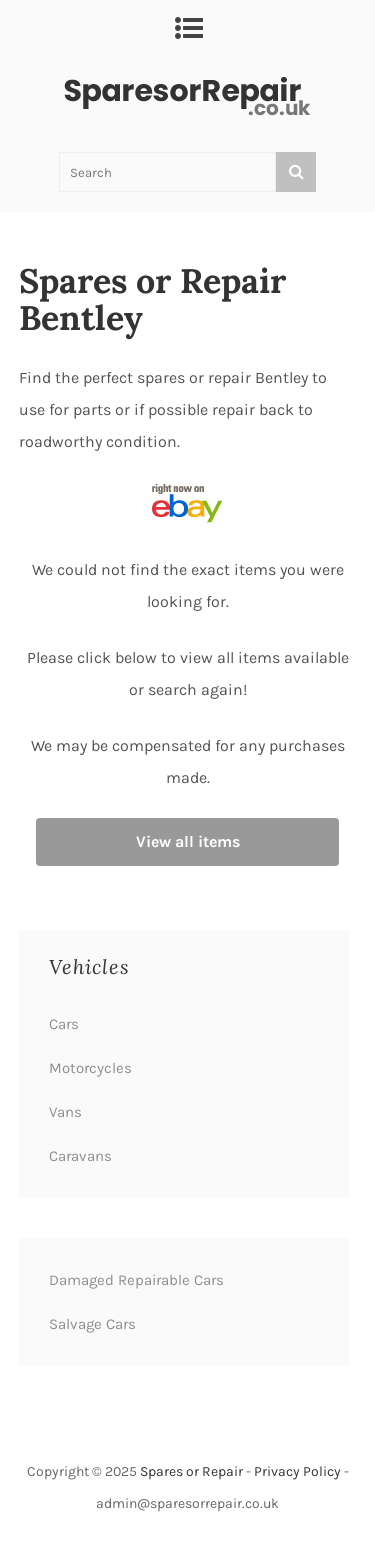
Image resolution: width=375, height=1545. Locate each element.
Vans (65, 1112)
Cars (64, 1024)
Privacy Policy (297, 1471)
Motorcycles (90, 1068)
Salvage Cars (92, 1324)
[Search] (296, 172)
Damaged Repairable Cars (136, 1280)
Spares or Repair (191, 1471)
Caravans (80, 1156)
